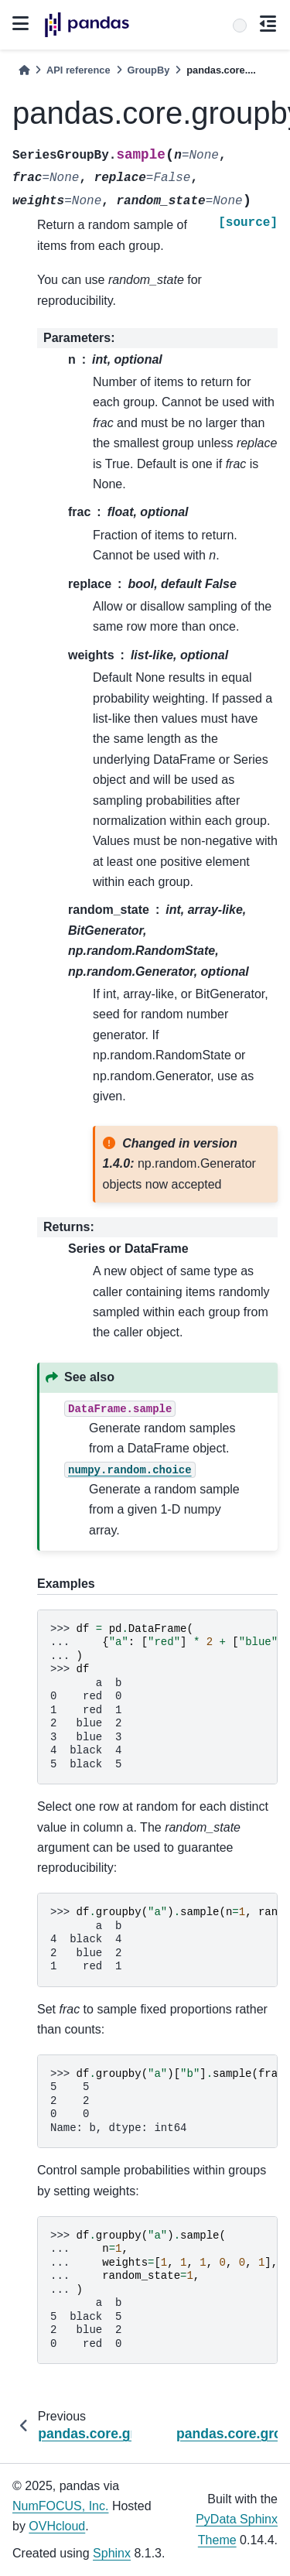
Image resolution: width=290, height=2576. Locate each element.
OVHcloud (57, 2526)
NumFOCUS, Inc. (60, 2506)
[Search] (240, 25)
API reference (78, 70)
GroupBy (149, 70)
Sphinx (112, 2553)
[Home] (24, 70)
